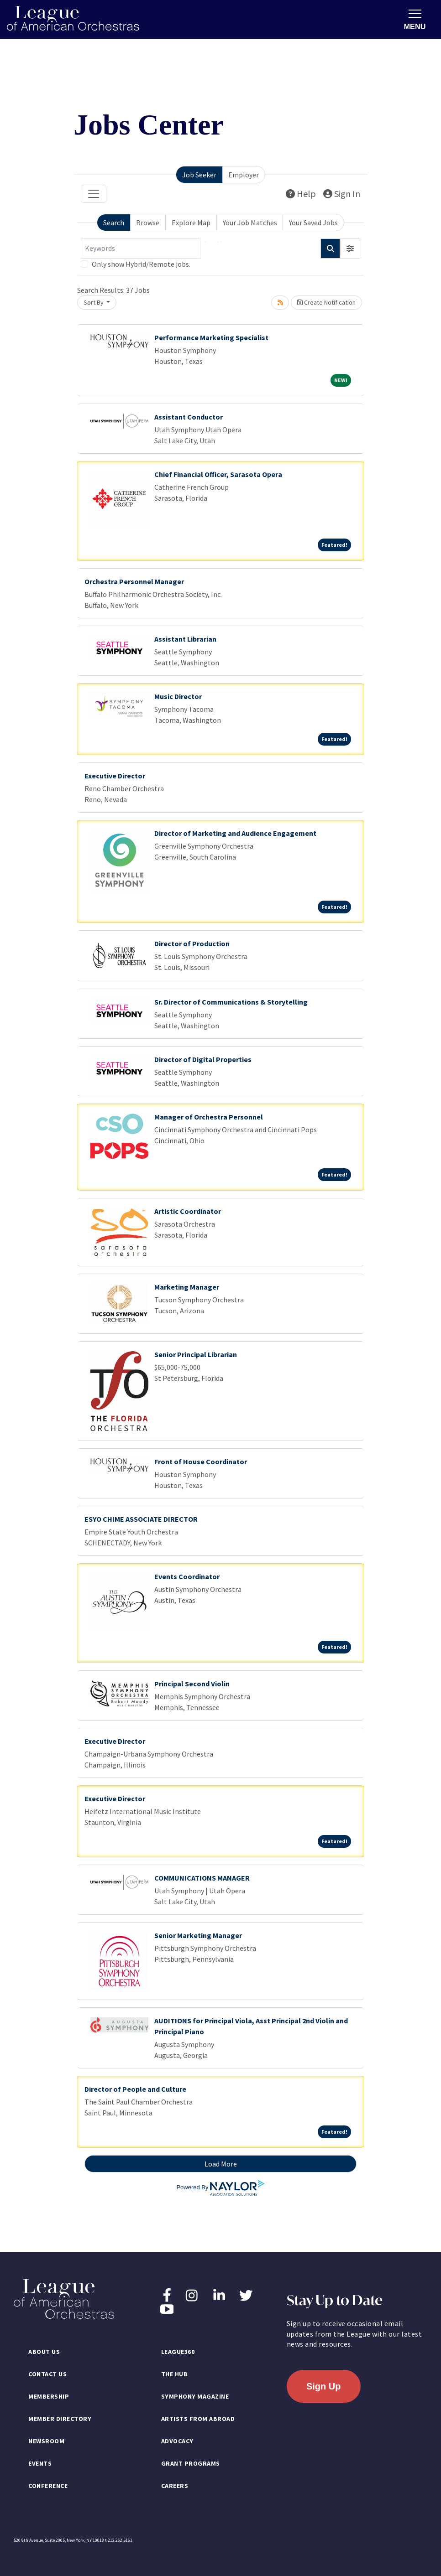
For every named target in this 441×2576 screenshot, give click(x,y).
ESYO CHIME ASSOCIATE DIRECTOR (141, 1519)
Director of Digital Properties (203, 1059)
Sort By (94, 302)
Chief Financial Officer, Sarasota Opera (218, 474)
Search (113, 222)
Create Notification (326, 302)
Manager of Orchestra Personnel (208, 1116)
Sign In (341, 193)
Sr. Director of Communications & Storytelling (231, 1001)
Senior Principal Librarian (195, 1354)
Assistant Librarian (185, 638)
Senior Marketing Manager (198, 1935)
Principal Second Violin (192, 1683)
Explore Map (191, 222)
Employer (243, 174)
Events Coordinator (187, 1576)
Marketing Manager (186, 1286)
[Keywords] (140, 248)
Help (301, 193)
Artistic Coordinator (187, 1211)
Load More (221, 2163)
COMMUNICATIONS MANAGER (202, 1877)
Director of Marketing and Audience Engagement (235, 833)
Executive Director (114, 775)
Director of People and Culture (135, 2089)
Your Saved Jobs (313, 222)
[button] (350, 248)
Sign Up (323, 2386)
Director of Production (192, 943)
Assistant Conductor (188, 416)
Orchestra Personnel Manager (134, 581)
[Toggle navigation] (93, 194)
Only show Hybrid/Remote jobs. (141, 264)
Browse (147, 222)
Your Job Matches (250, 222)
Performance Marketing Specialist (211, 337)
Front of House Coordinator (200, 1461)
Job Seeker (199, 174)
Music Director (178, 696)
